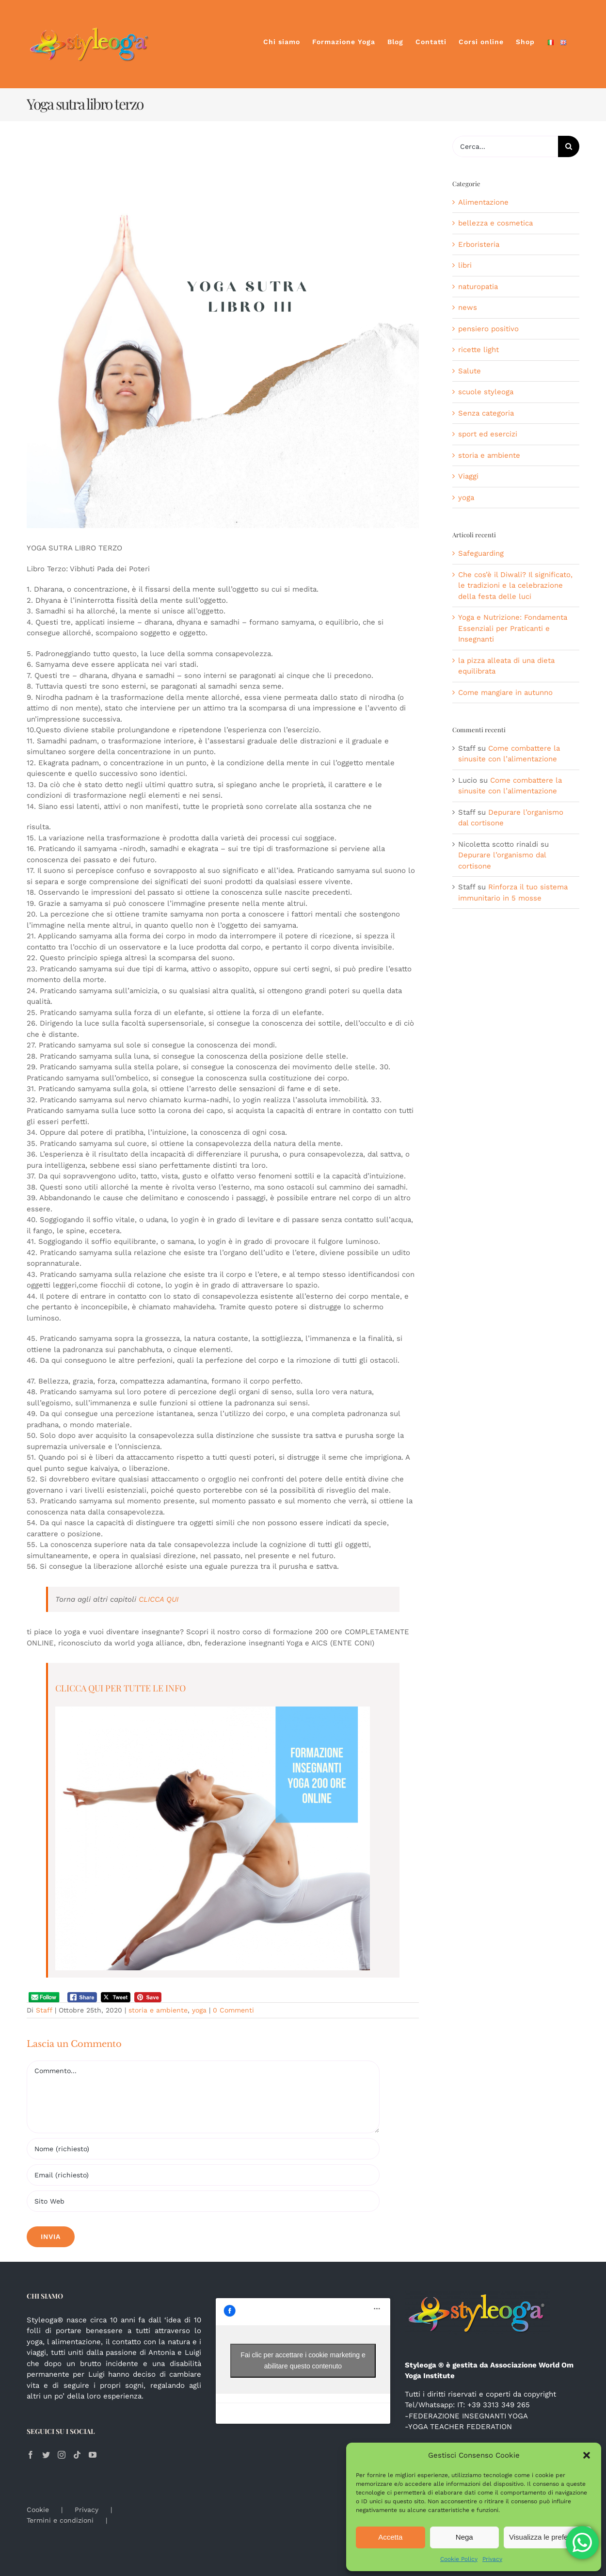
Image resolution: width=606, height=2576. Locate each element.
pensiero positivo (488, 328)
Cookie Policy (459, 2559)
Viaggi (468, 476)
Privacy (492, 2559)
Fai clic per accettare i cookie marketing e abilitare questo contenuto (303, 2360)
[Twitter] (46, 2455)
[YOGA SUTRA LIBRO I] (223, 332)
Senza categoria (486, 413)
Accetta (390, 2537)
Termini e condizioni (60, 2520)
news (467, 307)
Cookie (38, 2509)
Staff (44, 2010)
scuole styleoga (485, 391)
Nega (464, 2537)
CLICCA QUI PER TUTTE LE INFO (120, 1688)
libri (465, 265)
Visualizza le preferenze (547, 2537)
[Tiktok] (77, 2455)
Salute (469, 371)
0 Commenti (233, 2010)
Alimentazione (483, 202)
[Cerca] (568, 146)
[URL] (203, 2201)
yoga (199, 2010)
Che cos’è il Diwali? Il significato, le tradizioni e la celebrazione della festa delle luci (515, 585)
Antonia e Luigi (174, 2352)
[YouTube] (92, 2455)
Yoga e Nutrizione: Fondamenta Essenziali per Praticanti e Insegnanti (512, 628)
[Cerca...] (505, 146)
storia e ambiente (158, 2010)
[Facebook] (30, 2455)
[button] (586, 2455)
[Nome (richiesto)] (203, 2148)
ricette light (478, 349)
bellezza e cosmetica (495, 223)
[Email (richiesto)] (203, 2175)
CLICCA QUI (158, 1599)
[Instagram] (61, 2455)
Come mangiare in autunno (505, 692)
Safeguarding (481, 553)
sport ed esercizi (487, 434)
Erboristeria (478, 244)
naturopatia (478, 286)
